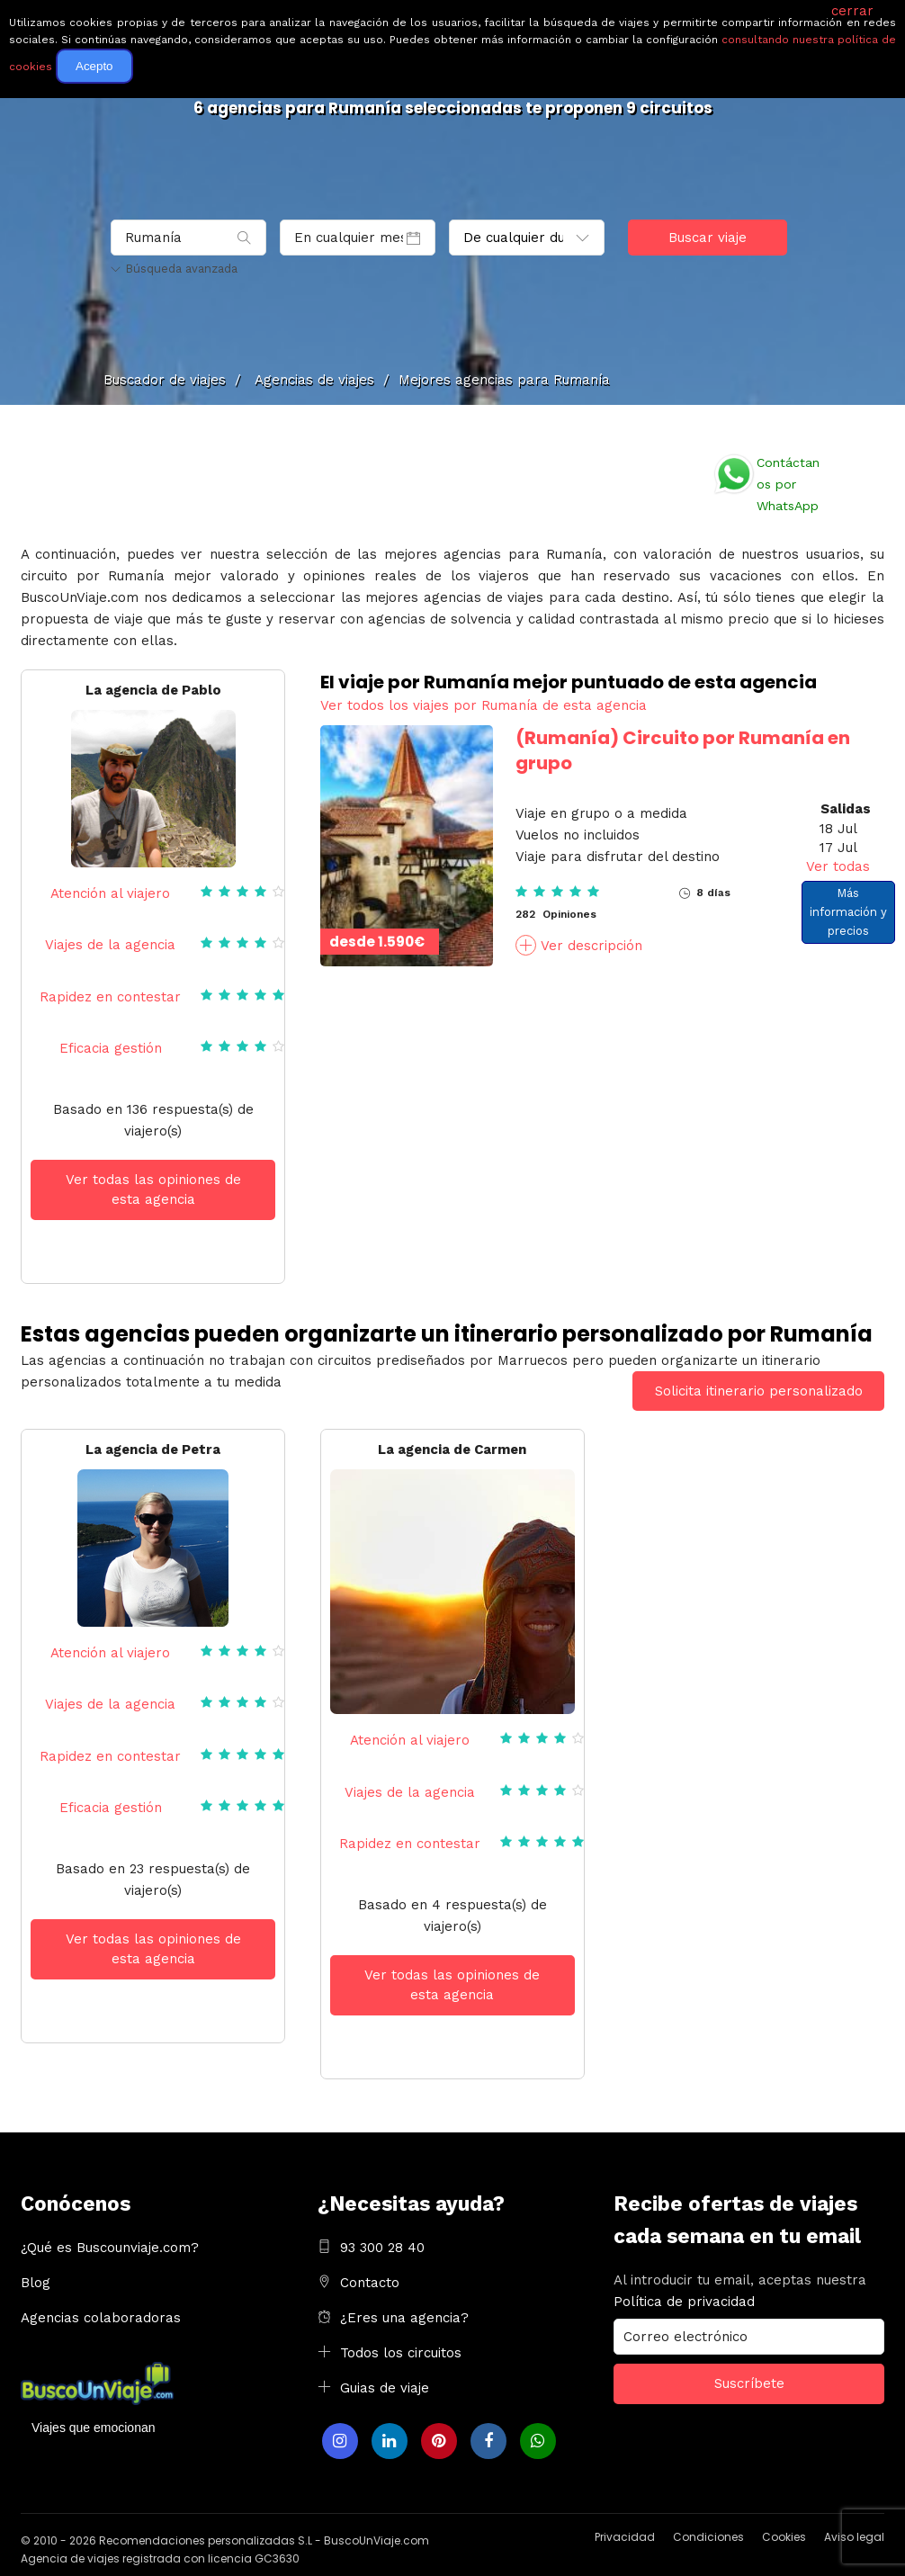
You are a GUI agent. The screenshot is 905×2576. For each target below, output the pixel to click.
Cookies (784, 2537)
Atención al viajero (110, 893)
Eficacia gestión (110, 1048)
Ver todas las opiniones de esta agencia (153, 1189)
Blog (35, 2283)
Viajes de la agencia (110, 945)
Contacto (369, 2283)
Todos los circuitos (400, 2353)
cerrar (852, 11)
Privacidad (625, 2537)
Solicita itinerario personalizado (759, 1391)
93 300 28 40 (382, 2247)
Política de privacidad (684, 2301)
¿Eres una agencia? (404, 2318)
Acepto (94, 66)
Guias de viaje (384, 2388)
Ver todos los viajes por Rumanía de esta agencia (483, 705)
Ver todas (838, 866)
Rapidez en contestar (110, 997)
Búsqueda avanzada (174, 268)
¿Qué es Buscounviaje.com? (110, 2247)
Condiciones (708, 2537)
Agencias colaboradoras (101, 2318)
